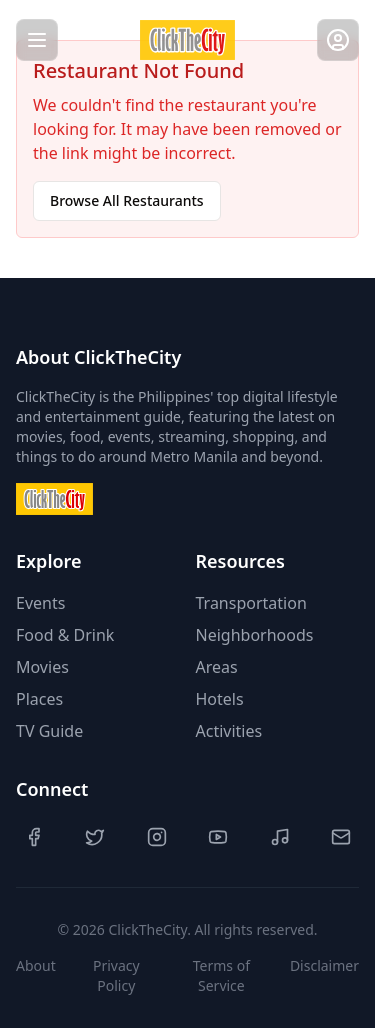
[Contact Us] (341, 837)
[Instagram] (157, 837)
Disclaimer (324, 965)
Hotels (220, 699)
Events (40, 603)
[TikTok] (280, 837)
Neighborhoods (255, 635)
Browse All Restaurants (127, 200)
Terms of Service (221, 975)
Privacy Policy (116, 975)
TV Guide (49, 731)
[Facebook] (34, 837)
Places (39, 699)
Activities (229, 731)
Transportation (251, 603)
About (36, 965)
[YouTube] (218, 837)
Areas (217, 667)
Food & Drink (65, 635)
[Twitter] (95, 837)
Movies (42, 667)
